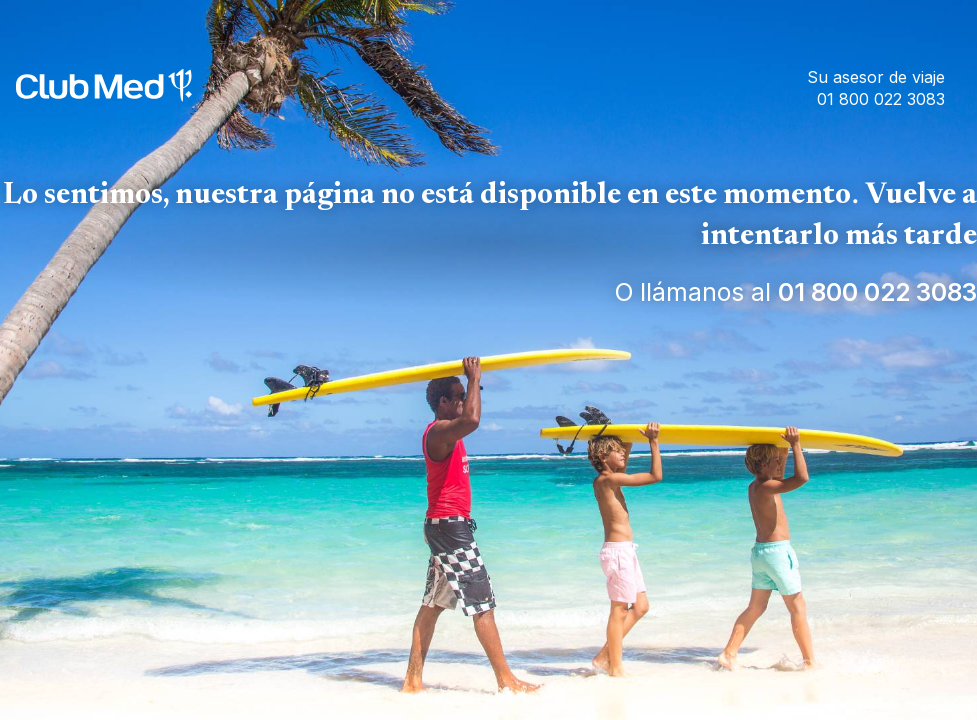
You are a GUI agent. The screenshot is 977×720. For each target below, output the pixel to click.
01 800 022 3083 (877, 292)
